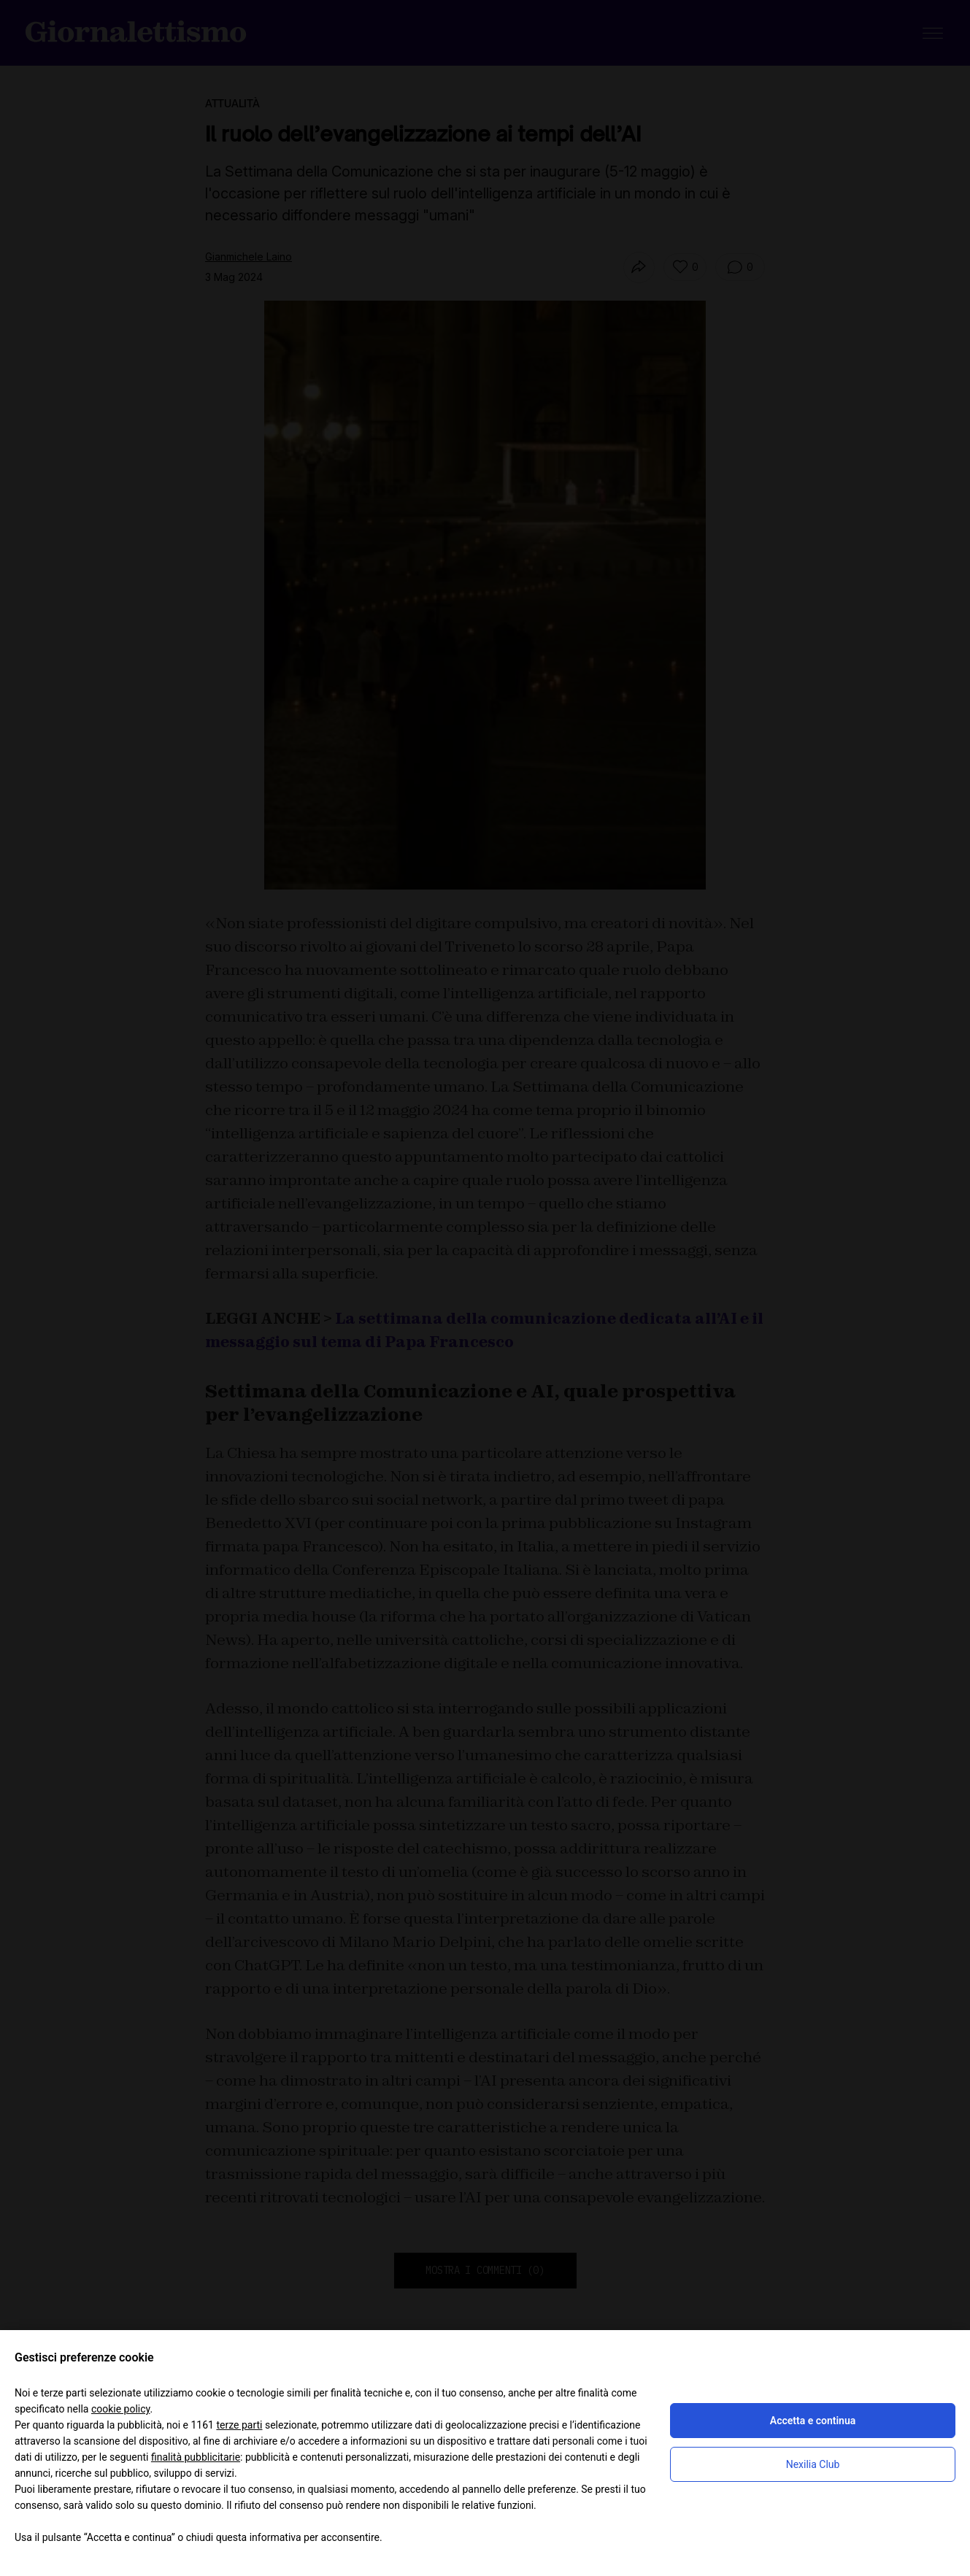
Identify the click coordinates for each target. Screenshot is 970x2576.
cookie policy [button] (120, 2409)
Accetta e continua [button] (812, 2420)
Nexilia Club (813, 2464)
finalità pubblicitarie (195, 2457)
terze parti (239, 2425)
